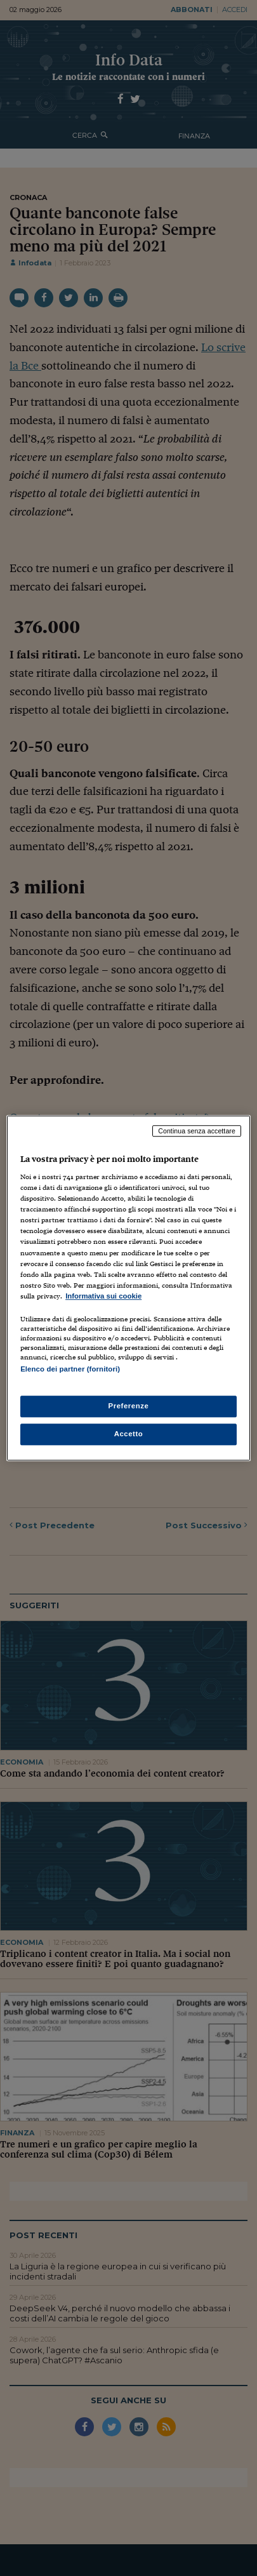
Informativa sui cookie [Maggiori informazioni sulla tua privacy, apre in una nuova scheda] (103, 1296)
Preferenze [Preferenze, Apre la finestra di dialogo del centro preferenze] (129, 1406)
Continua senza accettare (196, 1131)
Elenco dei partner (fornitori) (70, 1369)
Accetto (128, 1434)
